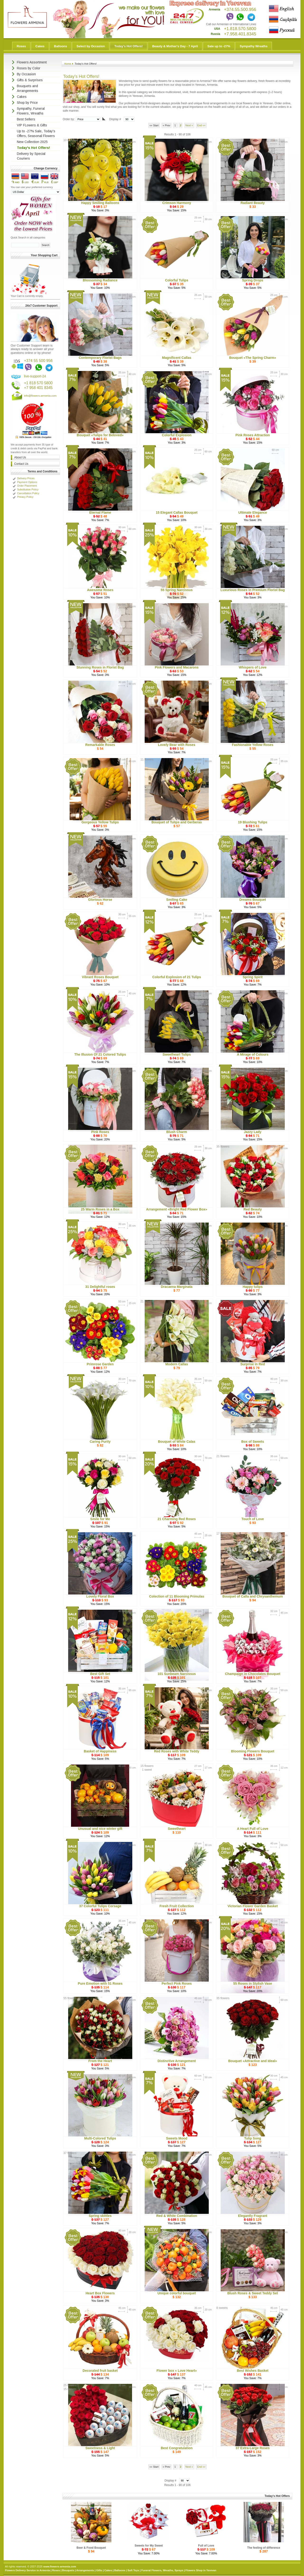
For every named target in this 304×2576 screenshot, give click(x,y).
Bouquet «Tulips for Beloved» (100, 435)
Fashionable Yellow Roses (252, 745)
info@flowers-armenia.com (40, 395)
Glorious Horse (100, 899)
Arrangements (85, 2570)
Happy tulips (253, 1287)
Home (67, 63)
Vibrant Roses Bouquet (100, 977)
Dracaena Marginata (176, 1287)
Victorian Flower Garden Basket (253, 1906)
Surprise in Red (252, 1364)
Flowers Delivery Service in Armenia (27, 2570)
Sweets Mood (176, 2138)
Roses (21, 46)
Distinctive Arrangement (176, 2061)
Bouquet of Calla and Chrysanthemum (253, 1596)
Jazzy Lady (252, 1132)
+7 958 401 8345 (38, 388)
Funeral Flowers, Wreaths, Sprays (162, 2570)
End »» (201, 125)
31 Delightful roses (100, 1287)
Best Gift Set (100, 1674)
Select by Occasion (90, 46)
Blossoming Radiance (100, 280)
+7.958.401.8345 (240, 34)
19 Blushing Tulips (252, 822)
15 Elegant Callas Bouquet (177, 512)
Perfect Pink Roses (177, 1983)
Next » (189, 125)
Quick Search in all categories (28, 237)
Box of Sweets (252, 1441)
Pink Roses (100, 1132)
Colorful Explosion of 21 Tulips (176, 977)
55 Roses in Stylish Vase (252, 1983)
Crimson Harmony (176, 203)
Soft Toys (133, 2570)
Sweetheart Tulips (176, 1054)
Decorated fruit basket (100, 2370)
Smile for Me (100, 1519)
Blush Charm (176, 1132)
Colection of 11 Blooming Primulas (176, 1596)
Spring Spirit (253, 977)
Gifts (99, 2570)
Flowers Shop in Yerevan (200, 2570)
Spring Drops (252, 280)
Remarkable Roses (100, 745)
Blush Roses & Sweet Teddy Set (252, 2293)
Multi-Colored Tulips (100, 2138)
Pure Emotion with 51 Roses (100, 1983)
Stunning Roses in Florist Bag (100, 667)
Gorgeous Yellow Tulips (100, 822)
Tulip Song (252, 2138)
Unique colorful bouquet (176, 2293)
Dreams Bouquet (252, 899)
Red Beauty (252, 1209)
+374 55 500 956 (38, 361)
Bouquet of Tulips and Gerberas (177, 822)
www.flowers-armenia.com (59, 2566)
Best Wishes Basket (252, 2370)
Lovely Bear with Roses (176, 745)
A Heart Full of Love (252, 1829)
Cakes (39, 46)
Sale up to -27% (218, 46)
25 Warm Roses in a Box (100, 1209)
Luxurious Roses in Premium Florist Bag (252, 590)
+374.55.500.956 (240, 9)
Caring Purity (100, 1441)
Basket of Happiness (100, 1751)
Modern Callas (176, 1364)
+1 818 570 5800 (38, 383)
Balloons (60, 46)
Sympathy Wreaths (253, 46)
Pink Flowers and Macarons (177, 667)
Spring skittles (100, 2216)
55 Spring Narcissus (177, 590)
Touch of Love (252, 1519)
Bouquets (68, 2570)
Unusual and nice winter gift (100, 1829)
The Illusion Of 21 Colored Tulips (100, 1054)
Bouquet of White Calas (176, 1441)
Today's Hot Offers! (128, 46)
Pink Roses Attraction (252, 435)
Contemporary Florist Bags (100, 358)
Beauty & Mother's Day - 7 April (175, 46)
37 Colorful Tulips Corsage (100, 1906)
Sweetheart (176, 1829)
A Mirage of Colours (252, 1054)
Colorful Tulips (176, 280)
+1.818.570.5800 (240, 28)
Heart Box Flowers (100, 2293)
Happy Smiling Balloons (100, 203)
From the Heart (100, 2061)
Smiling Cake (176, 899)
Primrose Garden (100, 1364)
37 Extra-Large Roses (253, 2448)
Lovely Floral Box (100, 1596)
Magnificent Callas (176, 358)
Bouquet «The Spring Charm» (252, 358)
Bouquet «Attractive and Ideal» (252, 2061)
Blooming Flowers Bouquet (252, 1751)
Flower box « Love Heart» (177, 2370)
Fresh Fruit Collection (176, 1906)
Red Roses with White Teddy (176, 1751)
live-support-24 (35, 376)
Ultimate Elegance (252, 512)
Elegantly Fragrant (252, 2216)
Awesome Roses (100, 590)
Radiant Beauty (253, 203)
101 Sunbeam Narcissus (176, 1674)
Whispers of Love (252, 667)
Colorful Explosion (176, 435)
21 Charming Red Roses (176, 1519)
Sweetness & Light (100, 2448)
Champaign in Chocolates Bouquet (252, 1674)
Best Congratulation (177, 2448)
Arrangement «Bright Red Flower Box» (176, 1209)
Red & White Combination (176, 2216)
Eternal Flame (100, 512)
